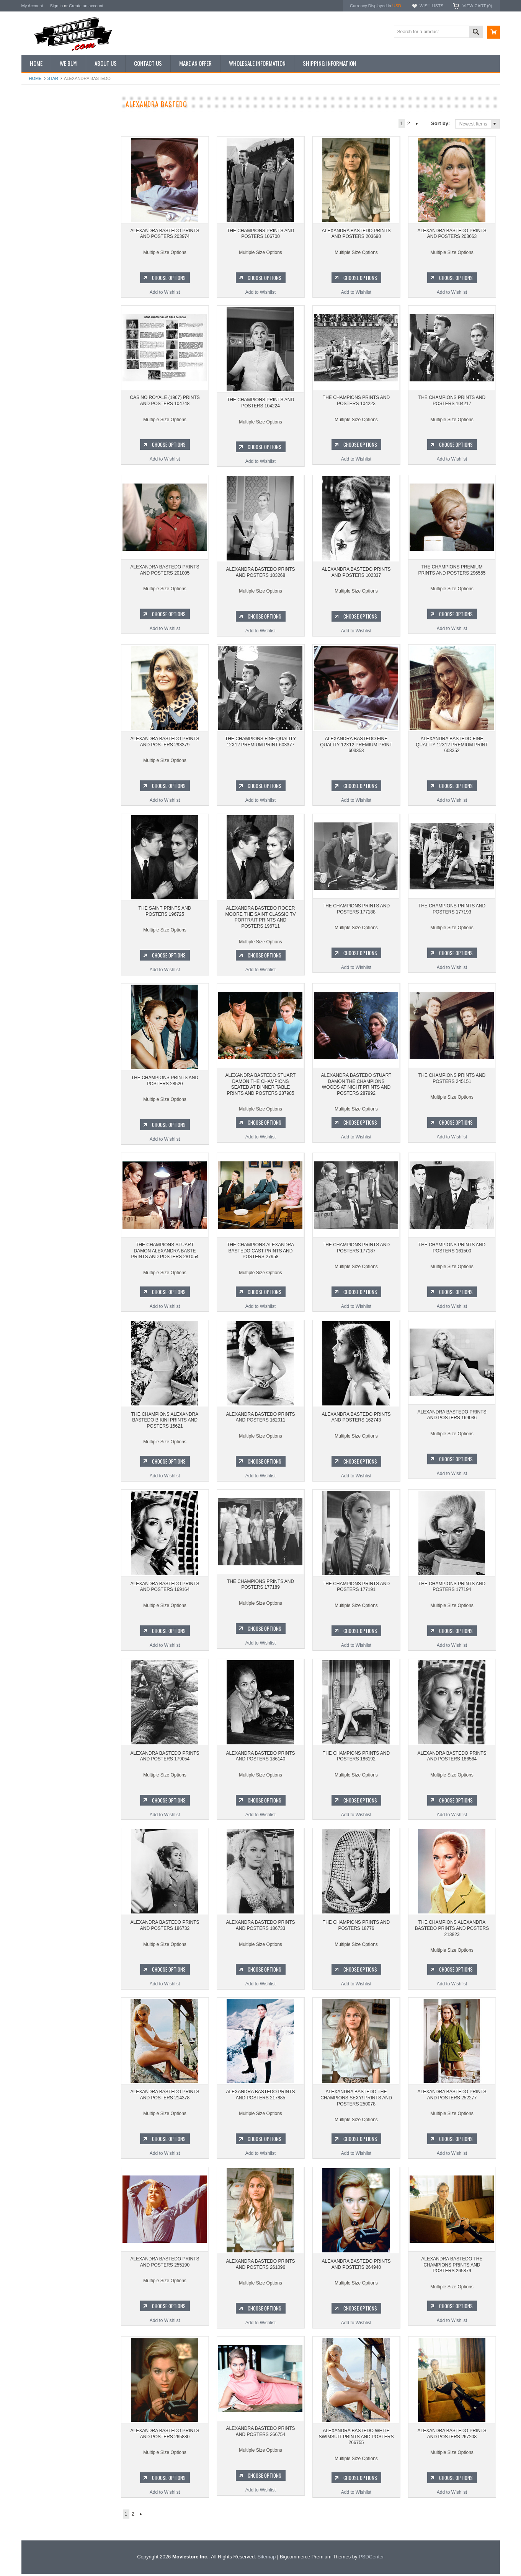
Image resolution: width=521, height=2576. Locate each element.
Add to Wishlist (67, 371)
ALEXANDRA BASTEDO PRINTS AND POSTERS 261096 (260, 2266)
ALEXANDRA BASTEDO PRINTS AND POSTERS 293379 (164, 741)
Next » (417, 123)
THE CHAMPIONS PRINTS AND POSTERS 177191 (356, 1589)
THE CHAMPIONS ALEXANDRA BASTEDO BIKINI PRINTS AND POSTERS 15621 (164, 1422)
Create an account (86, 5)
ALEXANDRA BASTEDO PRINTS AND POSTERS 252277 (451, 2097)
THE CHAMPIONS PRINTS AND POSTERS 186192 (356, 1758)
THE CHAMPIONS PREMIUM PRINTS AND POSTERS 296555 (451, 572)
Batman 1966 (39, 413)
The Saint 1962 (41, 516)
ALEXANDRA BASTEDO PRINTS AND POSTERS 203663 (451, 233)
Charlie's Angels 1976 (48, 439)
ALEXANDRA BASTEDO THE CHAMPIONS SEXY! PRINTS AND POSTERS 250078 (356, 2100)
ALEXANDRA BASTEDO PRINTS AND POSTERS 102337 (356, 572)
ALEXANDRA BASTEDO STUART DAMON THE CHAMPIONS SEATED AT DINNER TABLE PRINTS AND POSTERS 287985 (260, 1086)
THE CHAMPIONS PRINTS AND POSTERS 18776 (356, 1927)
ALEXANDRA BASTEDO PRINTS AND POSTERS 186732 (164, 1927)
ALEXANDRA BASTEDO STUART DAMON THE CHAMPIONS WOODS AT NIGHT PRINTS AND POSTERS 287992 (356, 1086)
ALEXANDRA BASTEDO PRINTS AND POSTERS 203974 (164, 233)
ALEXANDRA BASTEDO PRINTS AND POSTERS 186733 (260, 1927)
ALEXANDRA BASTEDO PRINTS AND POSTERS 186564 (451, 1758)
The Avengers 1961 (45, 426)
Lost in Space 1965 (45, 452)
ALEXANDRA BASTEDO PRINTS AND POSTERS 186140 (260, 1758)
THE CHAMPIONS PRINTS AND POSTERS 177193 (451, 911)
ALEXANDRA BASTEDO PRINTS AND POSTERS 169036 (451, 1419)
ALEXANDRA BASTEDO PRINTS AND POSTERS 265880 (164, 2436)
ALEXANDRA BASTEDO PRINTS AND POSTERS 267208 (451, 2436)
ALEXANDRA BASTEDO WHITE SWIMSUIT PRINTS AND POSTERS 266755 (356, 2438)
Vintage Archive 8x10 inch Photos (60, 131)
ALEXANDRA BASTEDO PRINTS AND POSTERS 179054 (164, 1758)
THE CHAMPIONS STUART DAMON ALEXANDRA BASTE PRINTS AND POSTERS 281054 (164, 1253)
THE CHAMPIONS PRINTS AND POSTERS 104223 (356, 403)
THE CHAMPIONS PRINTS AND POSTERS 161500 (451, 1250)
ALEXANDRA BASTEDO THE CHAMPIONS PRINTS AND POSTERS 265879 (452, 2269)
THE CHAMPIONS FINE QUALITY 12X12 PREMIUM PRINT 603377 (260, 741)
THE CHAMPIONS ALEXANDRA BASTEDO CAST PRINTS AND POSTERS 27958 (260, 1253)
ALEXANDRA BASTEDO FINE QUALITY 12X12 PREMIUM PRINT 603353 (356, 744)
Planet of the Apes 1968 (50, 478)
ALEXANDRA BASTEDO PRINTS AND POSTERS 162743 (356, 1419)
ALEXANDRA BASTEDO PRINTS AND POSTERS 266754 (260, 2436)
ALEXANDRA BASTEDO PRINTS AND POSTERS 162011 (260, 1419)
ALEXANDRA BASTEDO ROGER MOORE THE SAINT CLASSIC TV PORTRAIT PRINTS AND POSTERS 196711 (260, 917)
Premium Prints (41, 196)
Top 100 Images (42, 144)
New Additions (40, 118)
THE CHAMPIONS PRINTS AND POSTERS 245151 (451, 1080)
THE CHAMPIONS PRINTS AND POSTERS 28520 (164, 1080)
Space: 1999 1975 (44, 465)
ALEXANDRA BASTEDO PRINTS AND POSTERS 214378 (164, 2097)
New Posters (39, 183)
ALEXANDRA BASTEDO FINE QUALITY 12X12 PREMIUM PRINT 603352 (452, 744)
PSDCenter (371, 2559)
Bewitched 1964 (42, 503)
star (53, 78)
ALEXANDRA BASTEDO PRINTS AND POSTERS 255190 (164, 2266)
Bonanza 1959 (40, 529)
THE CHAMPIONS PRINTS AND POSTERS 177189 (260, 1589)
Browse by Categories (48, 157)
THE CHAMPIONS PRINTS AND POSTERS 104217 (451, 403)
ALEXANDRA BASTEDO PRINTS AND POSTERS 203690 (356, 233)
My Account (32, 5)
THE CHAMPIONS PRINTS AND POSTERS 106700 (67, 324)
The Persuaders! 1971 (48, 490)
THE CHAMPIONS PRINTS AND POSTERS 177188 (356, 911)
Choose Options (71, 356)
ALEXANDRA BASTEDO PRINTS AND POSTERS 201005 (164, 572)
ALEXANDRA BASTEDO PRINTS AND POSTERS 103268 (260, 572)
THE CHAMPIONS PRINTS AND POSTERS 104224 (260, 403)
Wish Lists (431, 5)
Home (35, 78)
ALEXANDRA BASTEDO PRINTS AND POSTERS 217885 (260, 2097)
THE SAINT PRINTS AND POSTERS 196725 (165, 911)
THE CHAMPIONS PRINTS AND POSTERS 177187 (356, 1250)
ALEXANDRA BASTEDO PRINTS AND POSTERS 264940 (356, 2266)
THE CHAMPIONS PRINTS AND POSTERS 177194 (451, 1589)
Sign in (56, 5)
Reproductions (40, 170)
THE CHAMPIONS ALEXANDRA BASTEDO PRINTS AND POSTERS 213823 (452, 1930)
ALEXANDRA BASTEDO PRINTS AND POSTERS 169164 (164, 1589)
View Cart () (477, 5)
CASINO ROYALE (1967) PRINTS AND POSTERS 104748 (165, 403)
